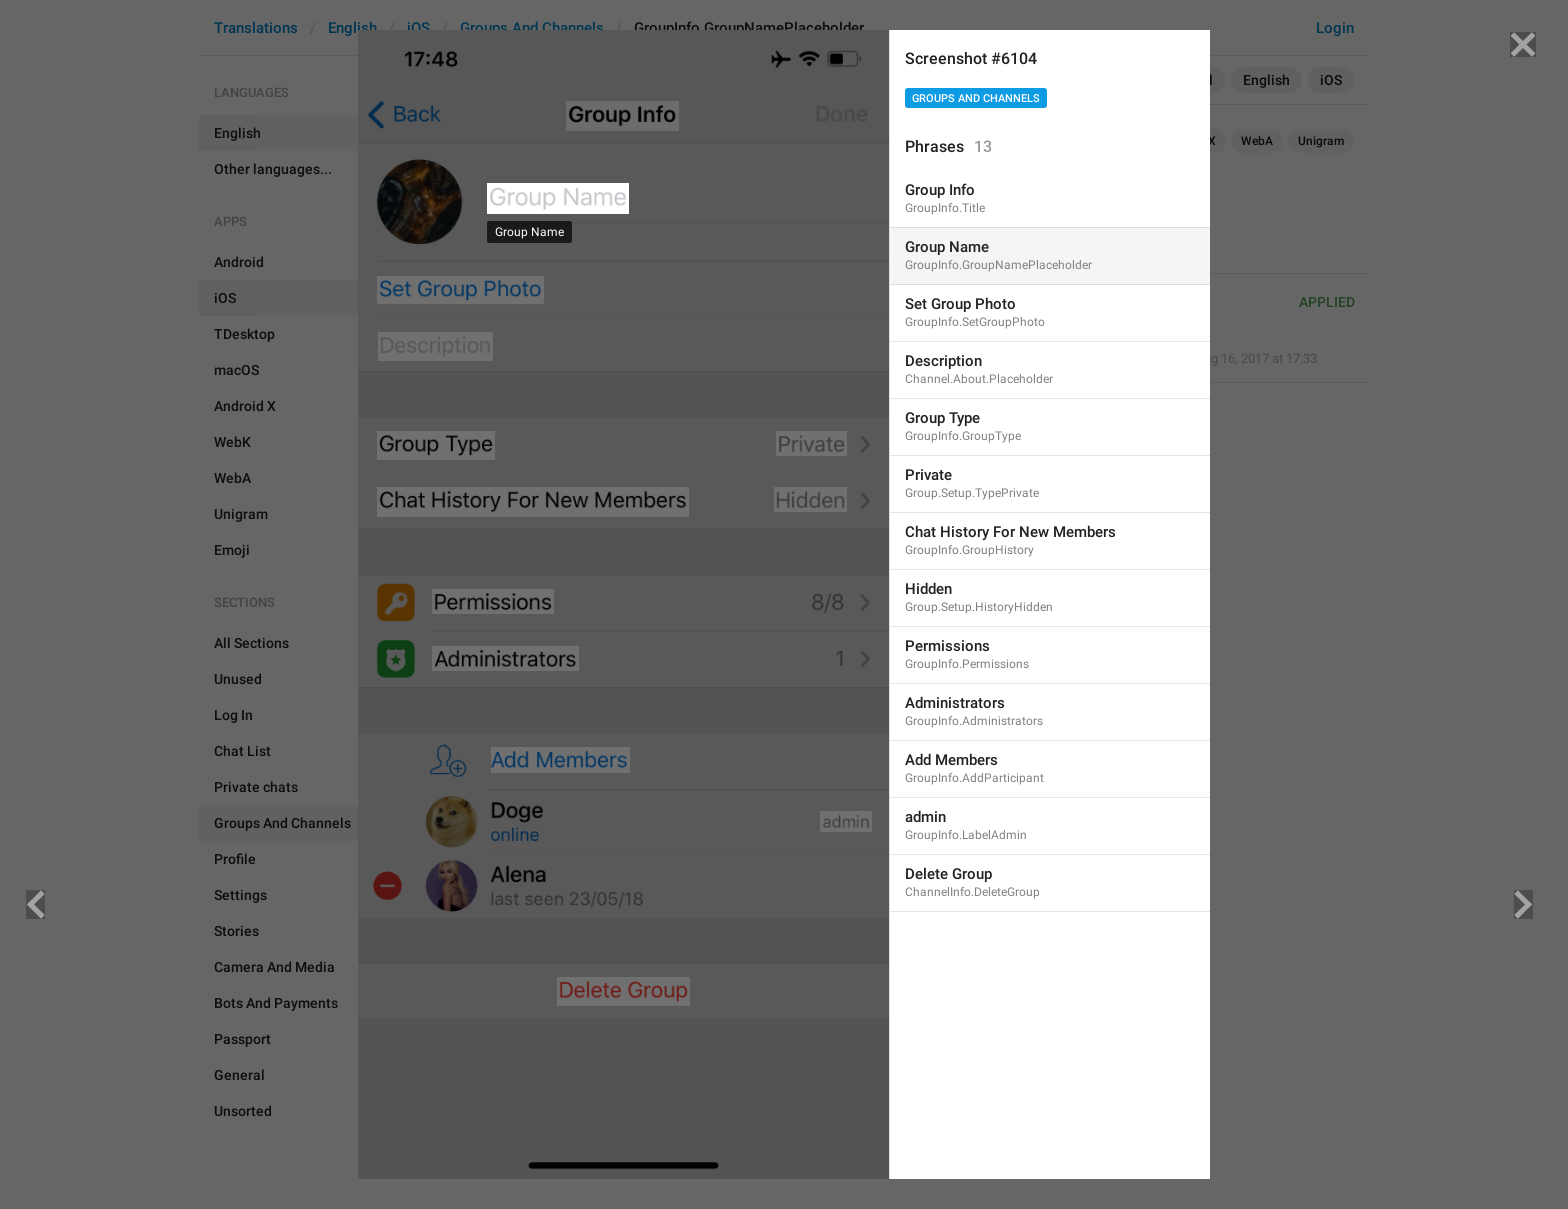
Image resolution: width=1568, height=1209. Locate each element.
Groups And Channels (976, 98)
